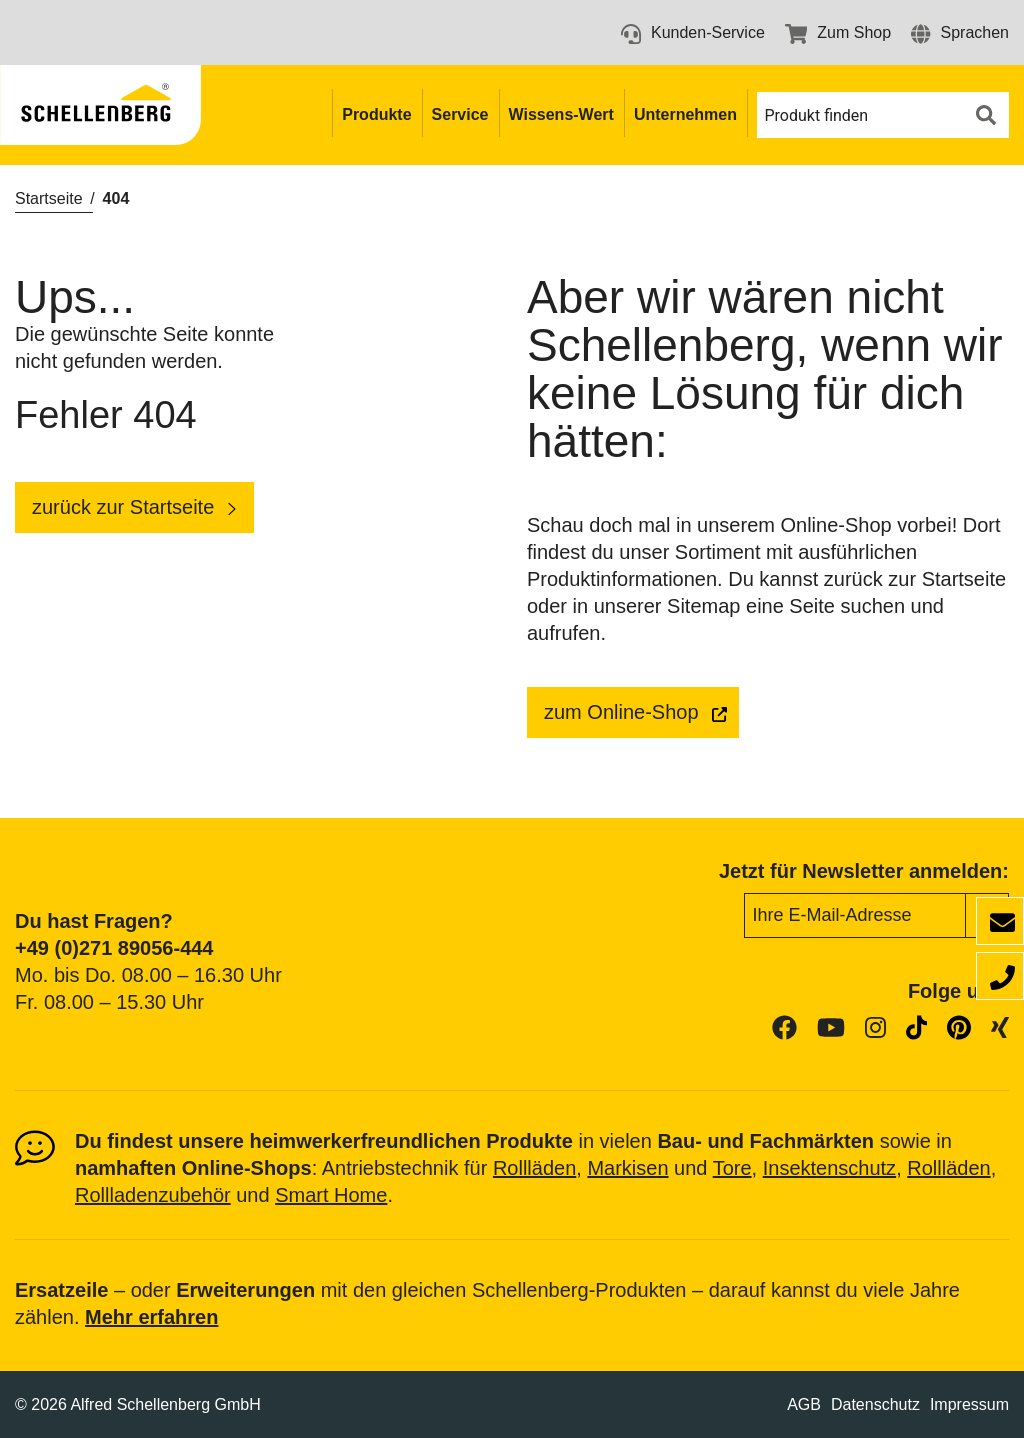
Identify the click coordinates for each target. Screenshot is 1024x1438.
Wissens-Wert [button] (561, 114)
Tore (732, 1168)
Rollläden (534, 1168)
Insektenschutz (829, 1168)
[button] (960, 32)
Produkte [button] (376, 114)
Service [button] (460, 114)
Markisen (627, 1168)
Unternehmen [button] (685, 114)
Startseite (49, 198)
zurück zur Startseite (123, 507)
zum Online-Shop (621, 712)
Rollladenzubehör (153, 1195)
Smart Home (331, 1195)
